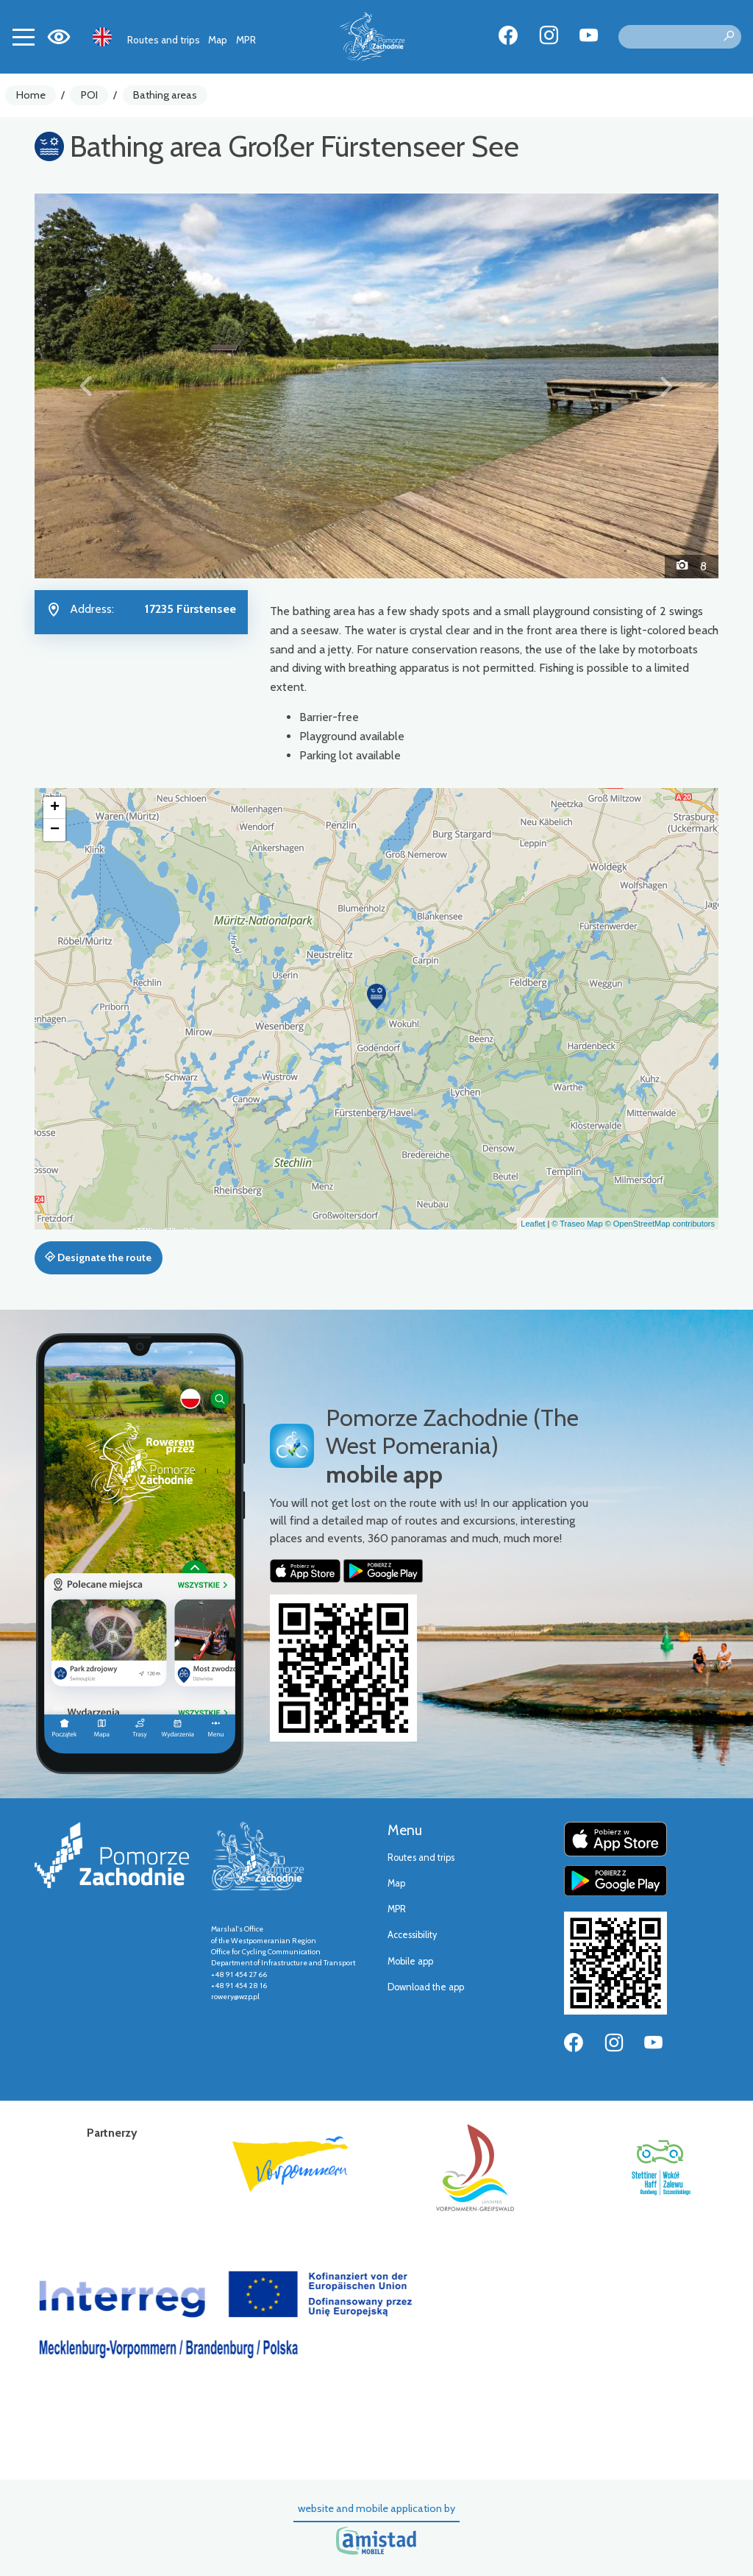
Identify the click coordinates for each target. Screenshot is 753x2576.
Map (217, 40)
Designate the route (98, 1257)
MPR (246, 40)
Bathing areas (165, 95)
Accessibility (412, 1934)
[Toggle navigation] (23, 37)
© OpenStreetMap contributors (660, 1223)
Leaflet (533, 1223)
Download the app (426, 1987)
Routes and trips (163, 40)
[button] (86, 386)
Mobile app (410, 1961)
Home (31, 95)
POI (89, 95)
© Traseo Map (577, 1223)
